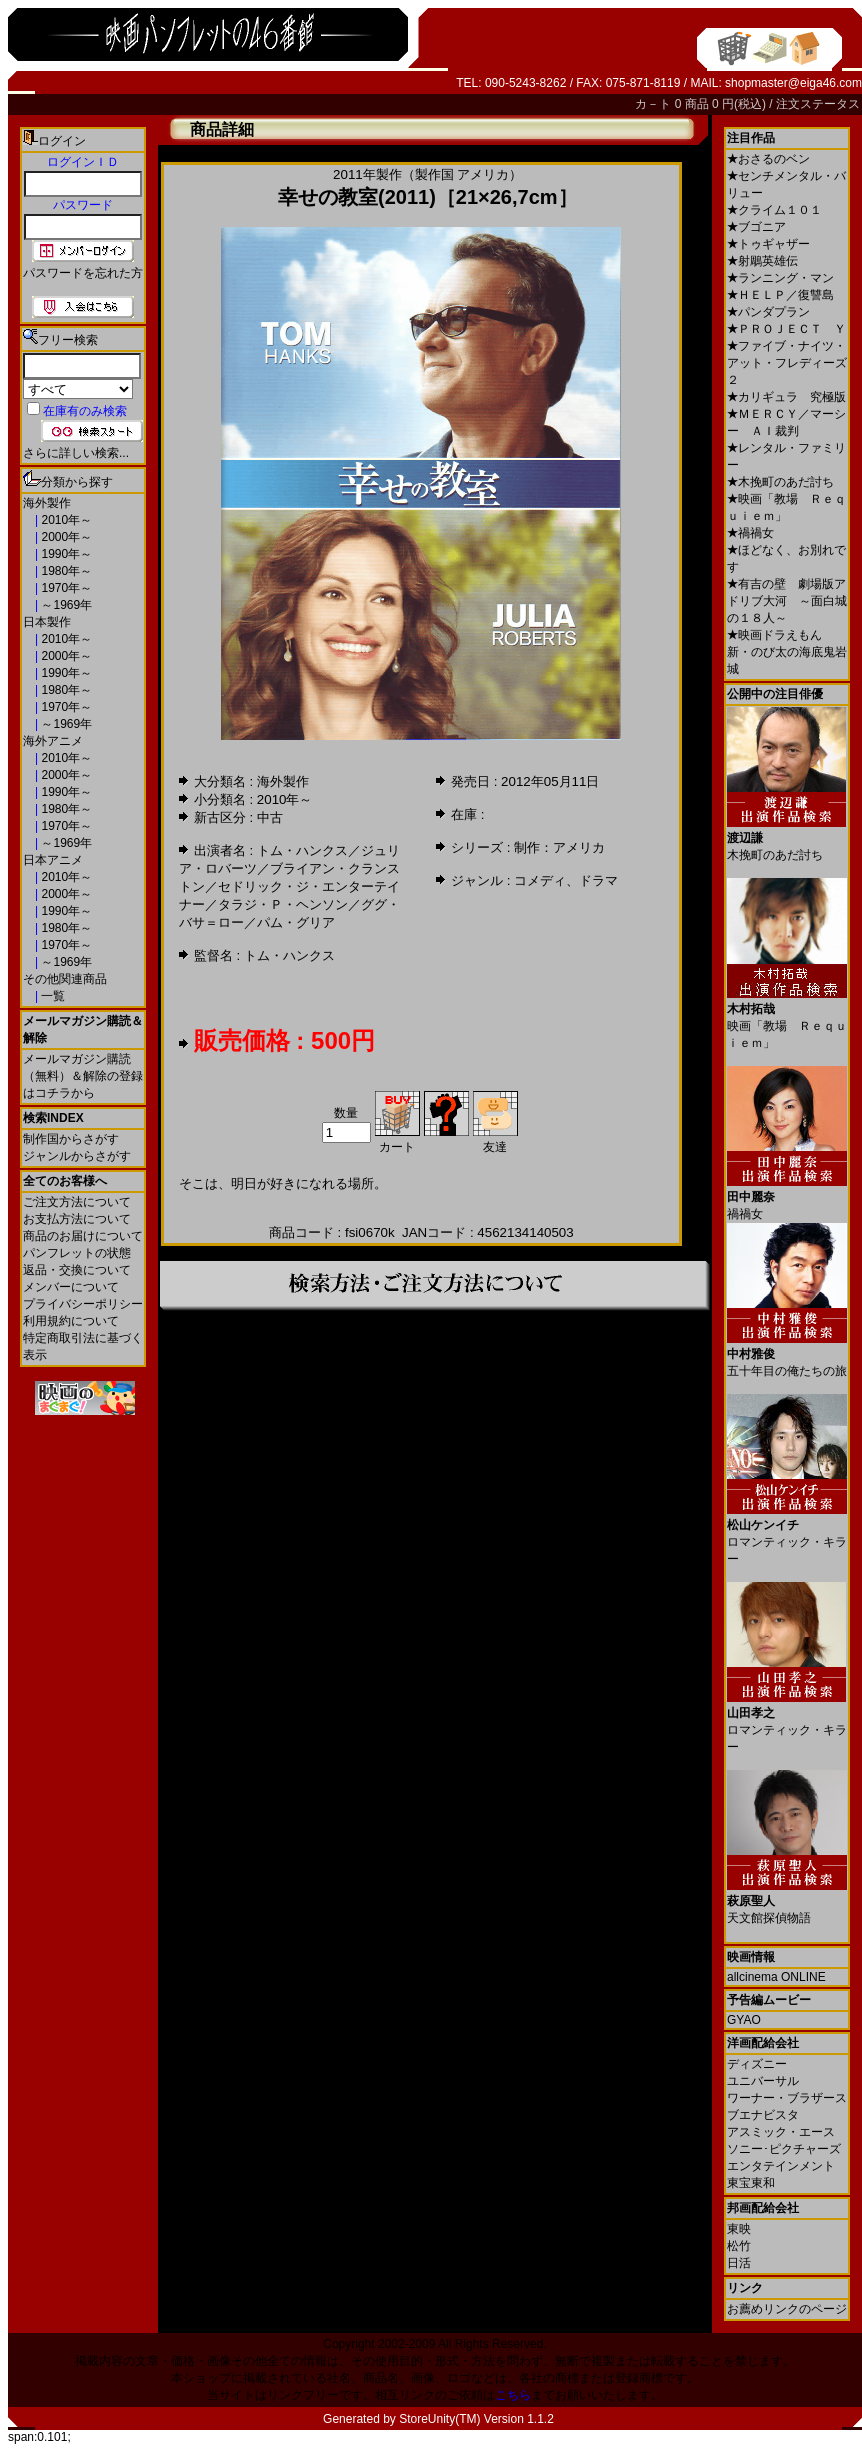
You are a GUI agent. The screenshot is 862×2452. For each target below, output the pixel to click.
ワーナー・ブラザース (787, 2098)
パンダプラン (768, 312)
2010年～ (65, 520)
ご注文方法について (77, 1202)
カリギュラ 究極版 (786, 397)
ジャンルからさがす (77, 1156)
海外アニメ (53, 741)
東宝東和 (751, 2183)
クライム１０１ (774, 210)
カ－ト (654, 104)
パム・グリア (296, 922)
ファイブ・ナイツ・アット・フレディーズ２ (787, 363)
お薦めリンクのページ (787, 2309)
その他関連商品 (65, 979)
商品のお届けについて (83, 1236)
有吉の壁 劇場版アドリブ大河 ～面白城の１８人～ (787, 601)
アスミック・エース (781, 2132)
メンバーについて (71, 1287)
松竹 (739, 2246)
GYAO (744, 2020)
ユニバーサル (763, 2081)
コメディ (540, 880)
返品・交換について (77, 1270)
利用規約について (71, 1321)
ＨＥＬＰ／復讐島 (780, 295)
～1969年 (65, 605)
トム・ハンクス (302, 850)
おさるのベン (768, 159)
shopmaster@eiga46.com (793, 83)
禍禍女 (750, 533)
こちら (513, 2395)
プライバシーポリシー (83, 1304)
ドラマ (598, 880)
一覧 (51, 996)
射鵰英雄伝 (762, 261)
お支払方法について (77, 1219)
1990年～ (65, 554)
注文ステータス (818, 104)
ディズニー (757, 2064)
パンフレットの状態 (77, 1253)
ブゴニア (756, 227)
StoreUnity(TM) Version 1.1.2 (476, 2419)
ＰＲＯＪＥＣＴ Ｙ (786, 329)
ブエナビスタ (763, 2115)
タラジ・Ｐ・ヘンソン (283, 904)
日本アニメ (53, 860)
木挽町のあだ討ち (780, 482)
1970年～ (65, 588)
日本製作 (47, 622)
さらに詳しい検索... (76, 453)
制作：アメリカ (559, 847)
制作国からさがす (71, 1139)
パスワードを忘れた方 (83, 273)
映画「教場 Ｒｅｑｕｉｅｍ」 (787, 1018)
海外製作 (47, 503)
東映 (739, 2229)
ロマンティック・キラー (787, 1534)
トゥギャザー (768, 244)
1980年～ (65, 571)
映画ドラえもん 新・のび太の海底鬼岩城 (787, 652)
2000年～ (65, 537)
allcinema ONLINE (776, 1977)
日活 (739, 2263)
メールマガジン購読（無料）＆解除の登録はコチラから (83, 1076)
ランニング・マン (780, 278)
